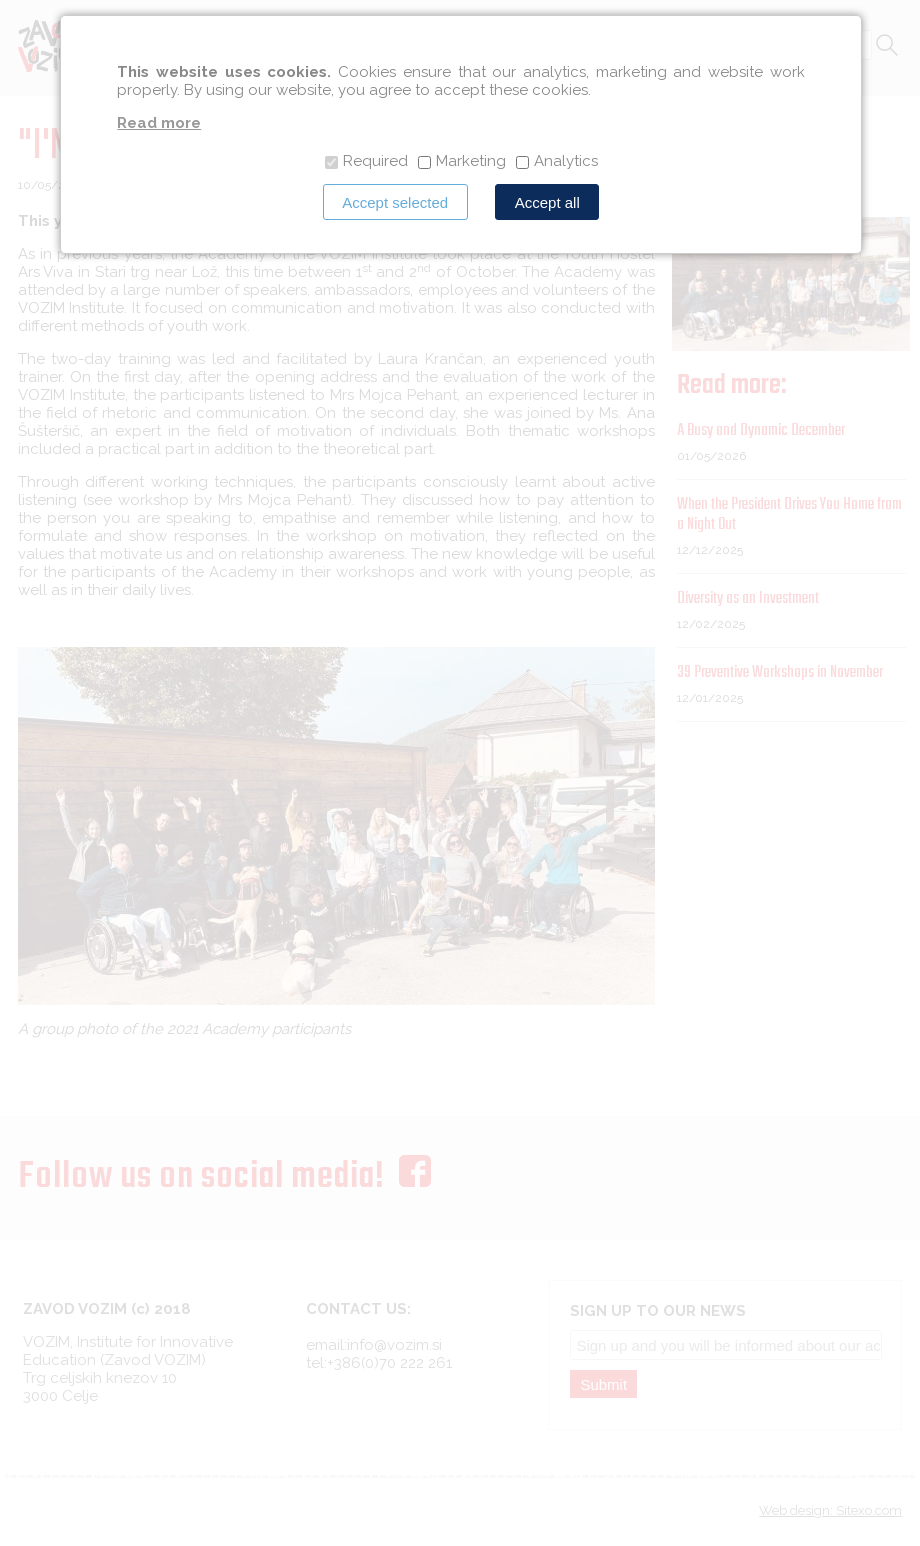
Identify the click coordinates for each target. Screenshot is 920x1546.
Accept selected (395, 202)
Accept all (547, 202)
